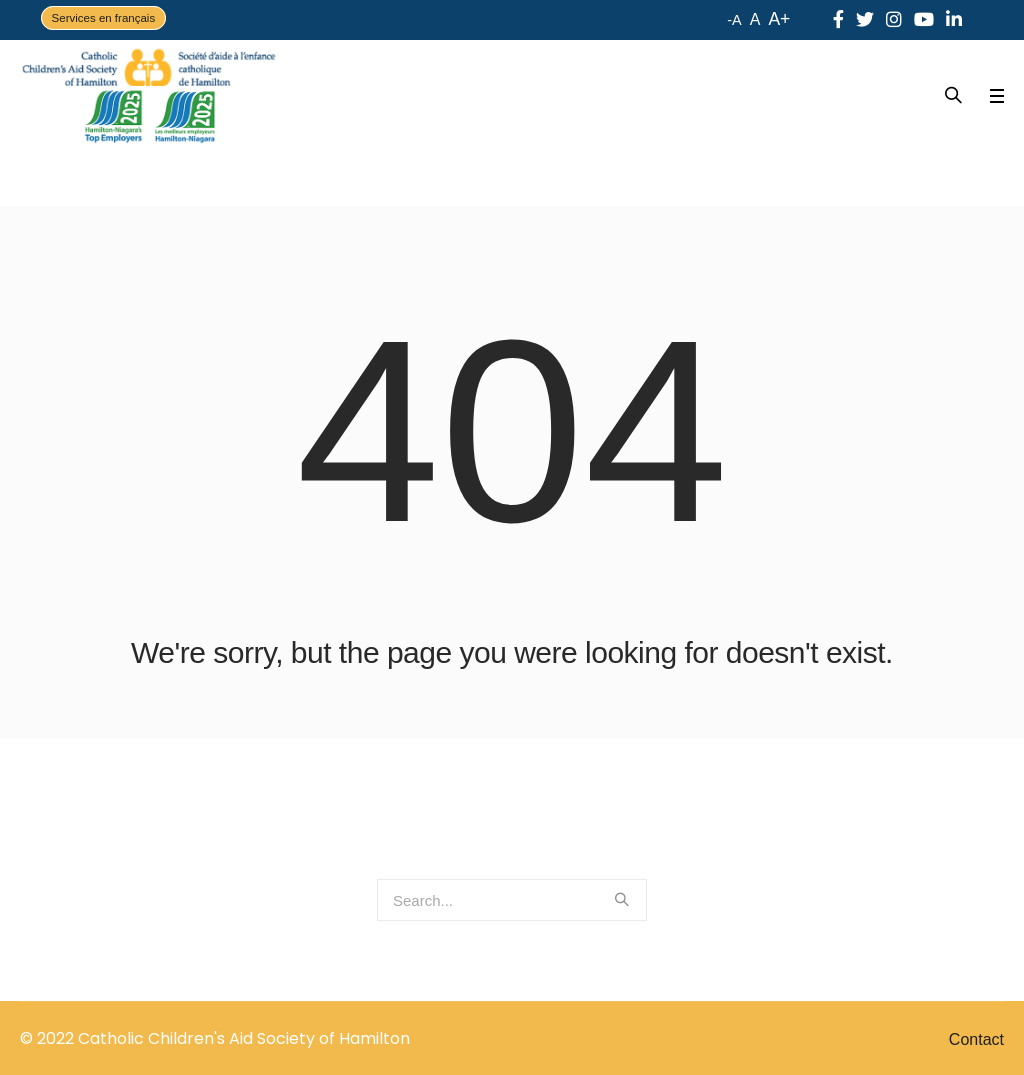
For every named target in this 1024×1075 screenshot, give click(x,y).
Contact (976, 1039)
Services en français (104, 18)
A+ (779, 19)
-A (734, 20)
